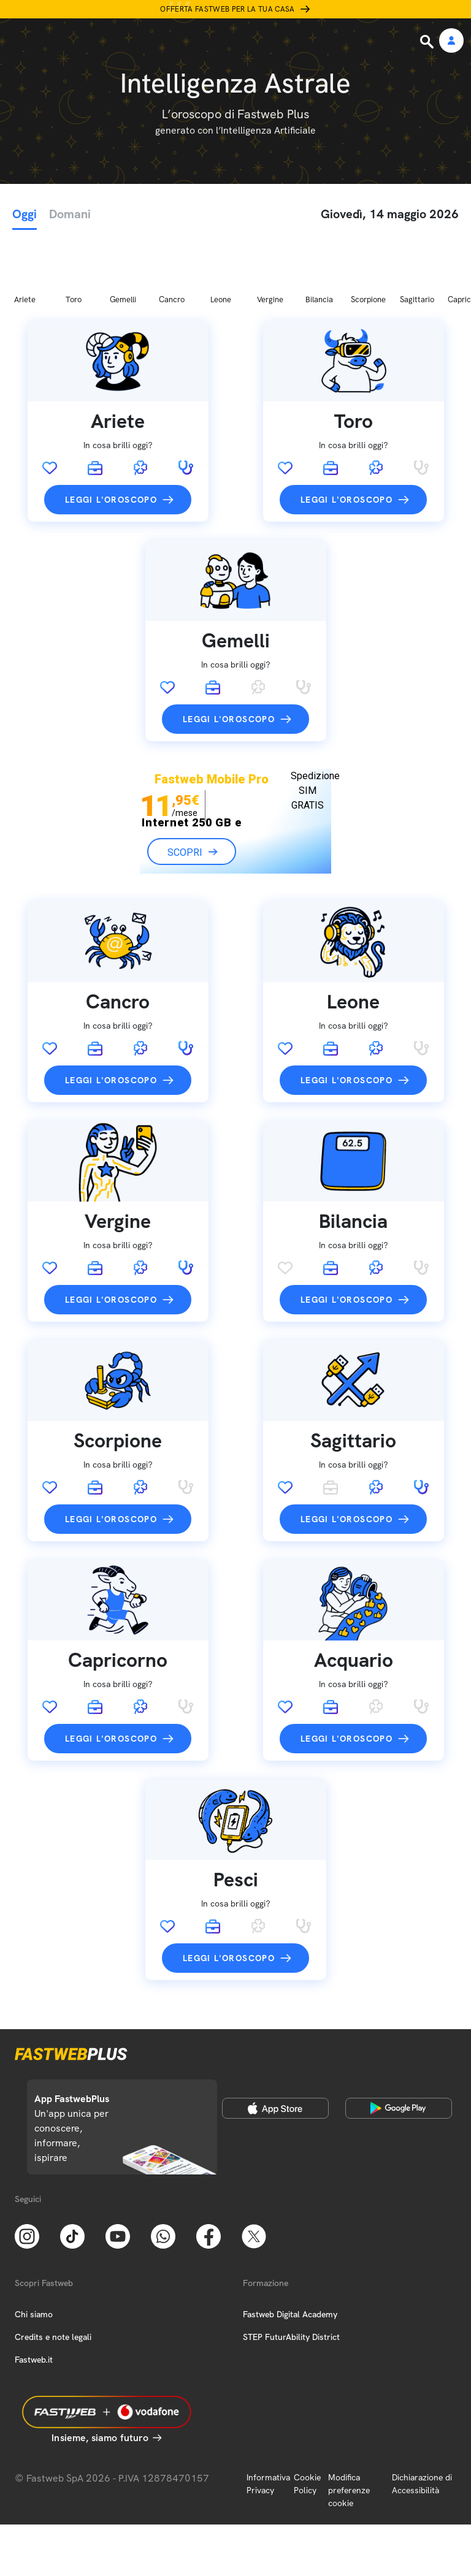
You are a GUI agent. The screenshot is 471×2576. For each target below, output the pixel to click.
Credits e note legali (53, 2271)
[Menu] (17, 41)
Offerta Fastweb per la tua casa (227, 9)
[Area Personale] (451, 41)
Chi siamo (34, 2249)
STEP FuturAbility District (291, 2271)
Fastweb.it (34, 2294)
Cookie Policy (307, 2419)
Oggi (24, 214)
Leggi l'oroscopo (111, 435)
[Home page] (93, 41)
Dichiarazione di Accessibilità (422, 2419)
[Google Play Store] (398, 2043)
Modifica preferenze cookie (349, 2425)
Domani (70, 214)
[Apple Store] (275, 2043)
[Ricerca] (428, 41)
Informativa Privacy (268, 2419)
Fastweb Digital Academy (290, 2249)
